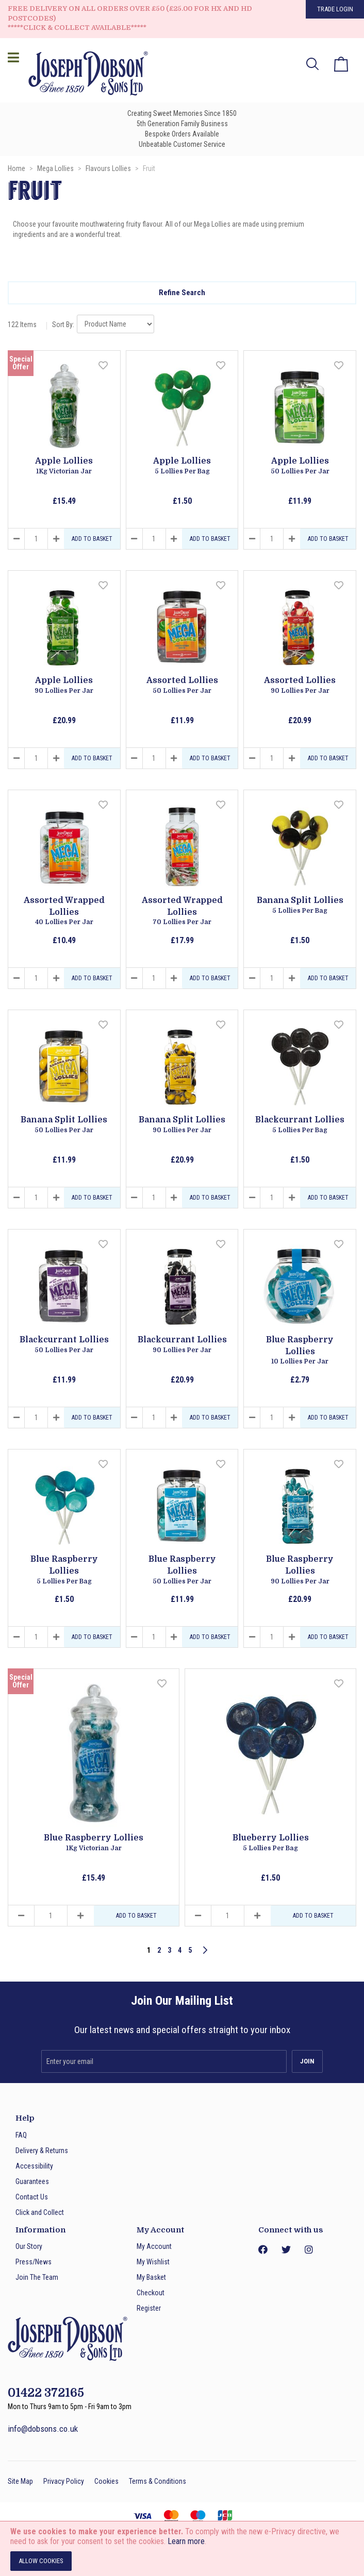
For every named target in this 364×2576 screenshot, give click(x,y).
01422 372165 (46, 2393)
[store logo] (85, 75)
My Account (154, 2246)
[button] (104, 366)
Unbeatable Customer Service (182, 144)
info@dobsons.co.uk (43, 2429)
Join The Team (36, 2277)
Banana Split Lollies (299, 905)
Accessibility (34, 2166)
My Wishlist (153, 2262)
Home (17, 168)
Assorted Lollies (182, 685)
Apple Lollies (64, 466)
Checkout (150, 2293)
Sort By (62, 324)
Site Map (20, 2481)
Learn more (186, 2541)
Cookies (106, 2481)
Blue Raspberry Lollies (299, 1351)
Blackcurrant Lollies (299, 1125)
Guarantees (32, 2181)
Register (149, 2308)
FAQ (21, 2135)
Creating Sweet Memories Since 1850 (182, 113)
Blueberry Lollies (270, 1843)
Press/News (33, 2262)
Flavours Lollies (109, 168)
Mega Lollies (56, 168)
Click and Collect (39, 2212)
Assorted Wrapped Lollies (64, 911)
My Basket (151, 2277)
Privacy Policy (63, 2481)
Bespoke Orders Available (182, 134)
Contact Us (31, 2197)
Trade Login (335, 9)
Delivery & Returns (41, 2150)
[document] (182, 2549)
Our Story (28, 2246)
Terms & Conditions (157, 2481)
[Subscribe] (307, 2061)
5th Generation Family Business (182, 124)
